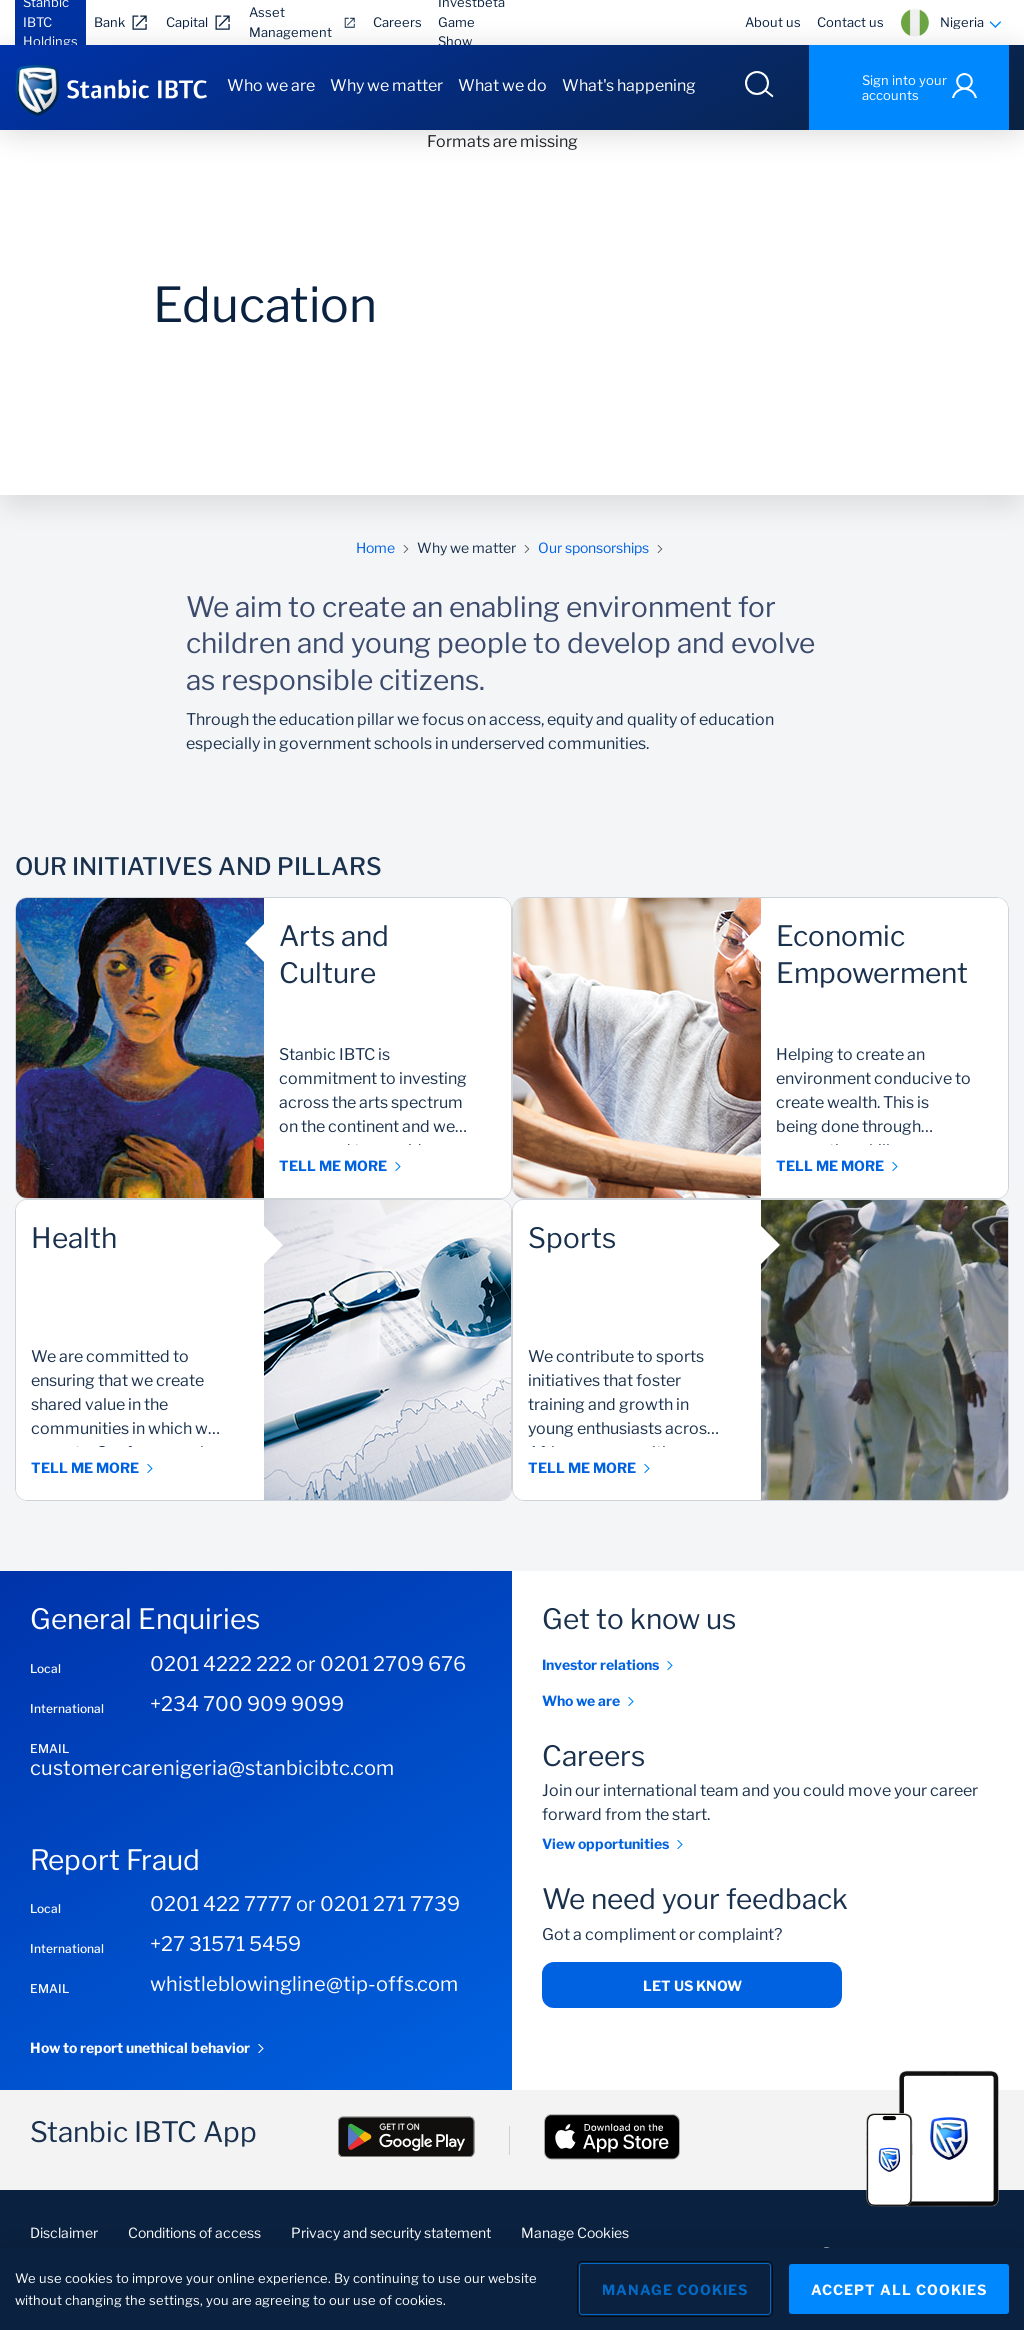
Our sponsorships (593, 547)
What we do (502, 85)
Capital (187, 22)
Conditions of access (194, 2232)
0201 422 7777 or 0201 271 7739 (305, 1904)
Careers (397, 22)
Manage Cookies (575, 2232)
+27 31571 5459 (225, 1944)
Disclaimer (64, 2232)
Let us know (692, 1985)
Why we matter (386, 85)
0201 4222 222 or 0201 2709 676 (308, 1664)
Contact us (850, 22)
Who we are (271, 85)
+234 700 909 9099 (247, 1704)
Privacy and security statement (391, 2232)
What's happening (629, 85)
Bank (109, 22)
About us (773, 22)
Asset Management (290, 22)
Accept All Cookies (899, 2289)
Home (375, 547)
